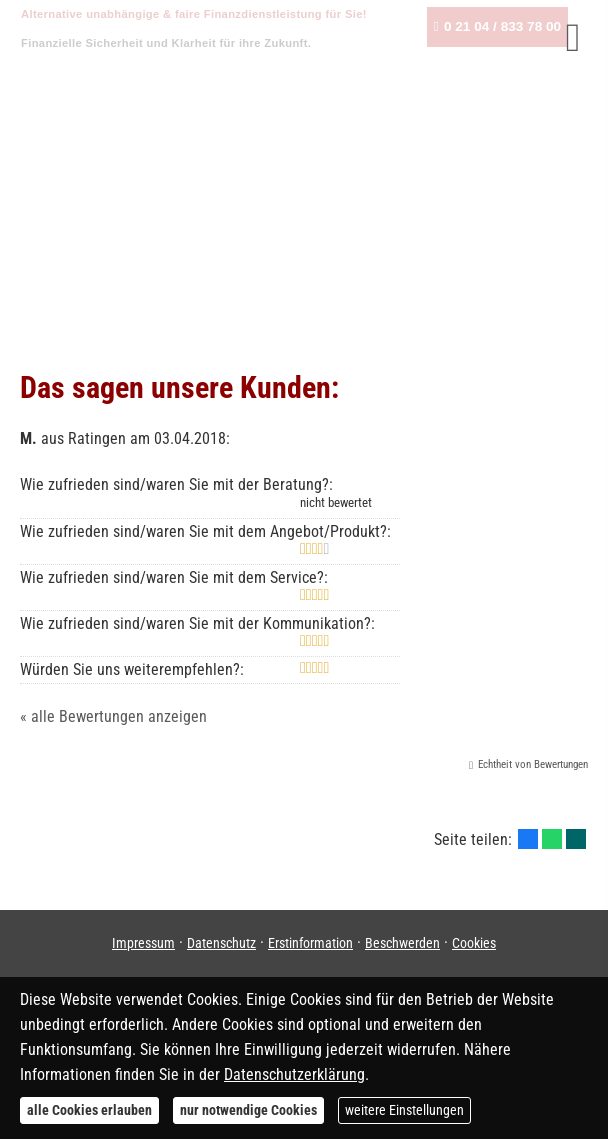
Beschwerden (402, 943)
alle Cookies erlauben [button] (89, 1110)
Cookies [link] (474, 943)
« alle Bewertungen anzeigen (113, 716)
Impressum (143, 943)
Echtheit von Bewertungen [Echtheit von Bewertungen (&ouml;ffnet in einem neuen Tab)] (533, 764)
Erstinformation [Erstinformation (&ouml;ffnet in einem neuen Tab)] (310, 943)
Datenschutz (221, 943)
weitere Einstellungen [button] (404, 1110)
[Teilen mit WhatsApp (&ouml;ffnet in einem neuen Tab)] (552, 839)
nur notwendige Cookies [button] (248, 1110)
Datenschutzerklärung (294, 1074)
